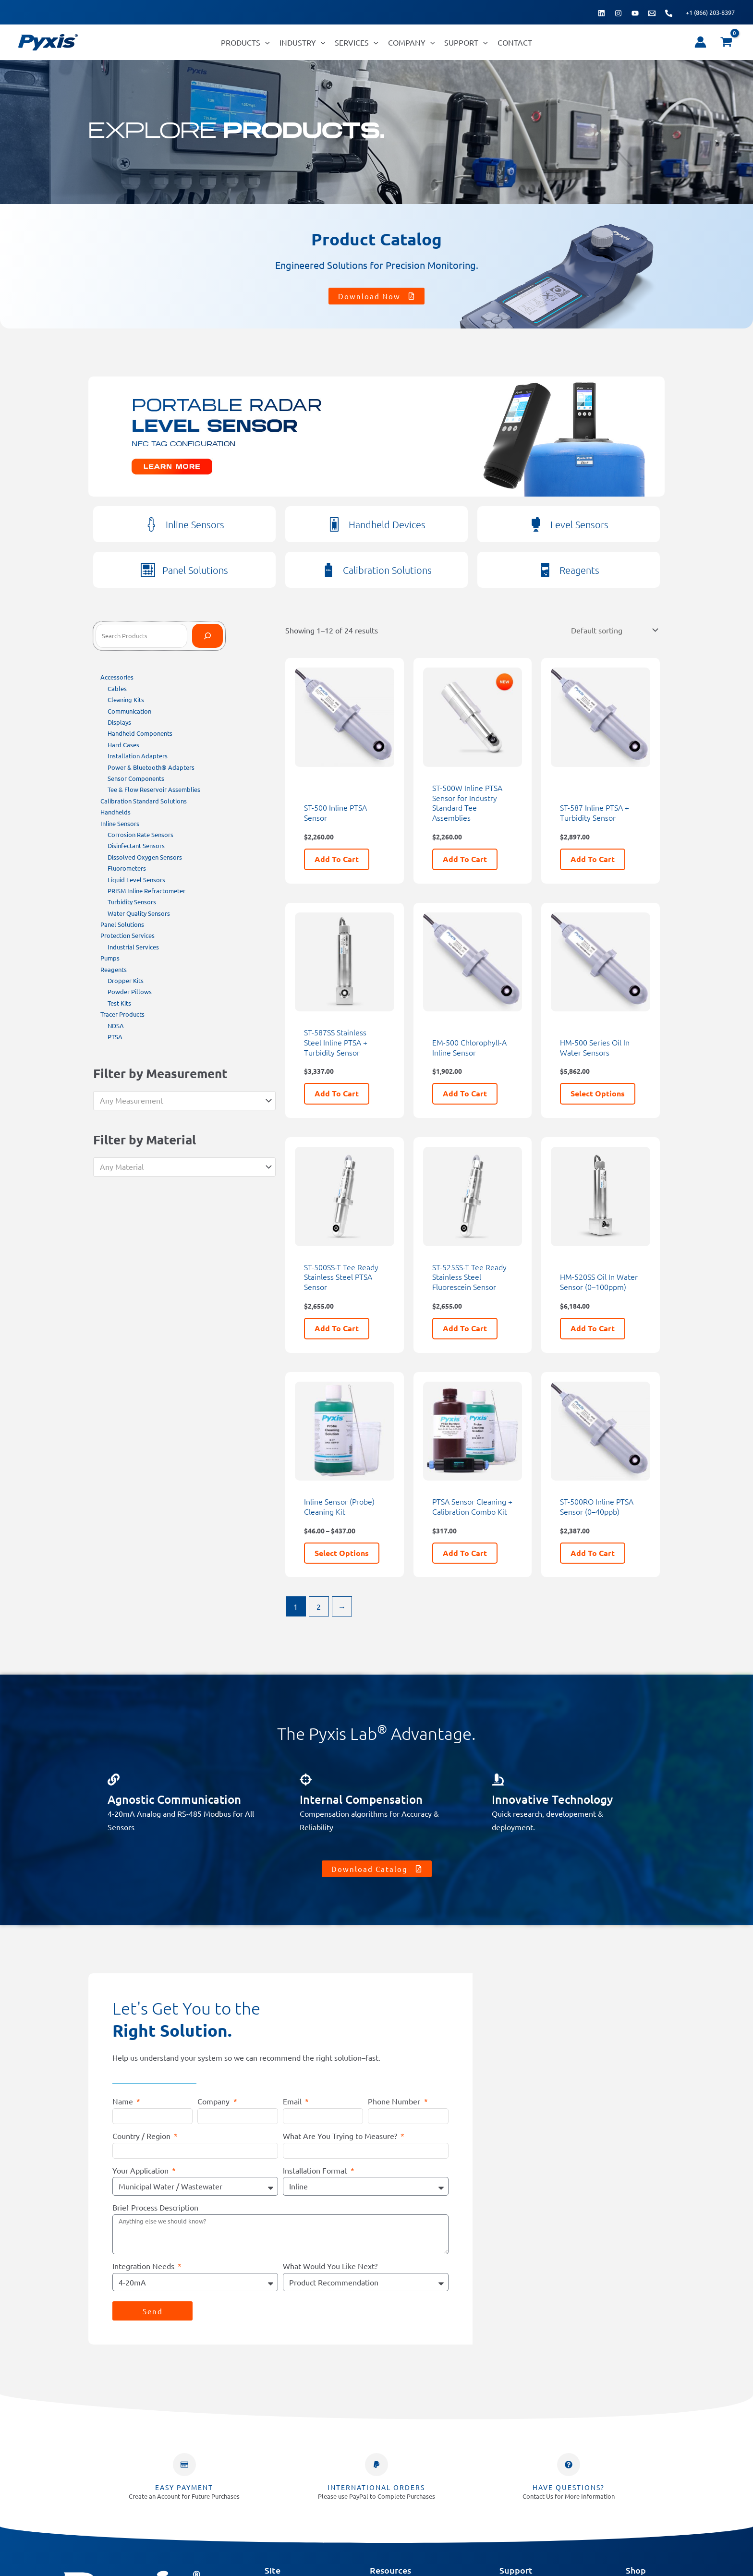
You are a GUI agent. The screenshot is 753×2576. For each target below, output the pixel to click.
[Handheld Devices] (334, 524)
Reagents (579, 570)
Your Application (141, 2169)
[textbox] (180, 1100)
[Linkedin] (601, 13)
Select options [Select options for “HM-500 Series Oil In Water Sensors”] (598, 1092)
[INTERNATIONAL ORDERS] (376, 2463)
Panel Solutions (195, 570)
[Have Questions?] (568, 2463)
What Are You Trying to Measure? (341, 2134)
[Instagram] (618, 13)
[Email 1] (652, 13)
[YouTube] (635, 13)
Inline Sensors (195, 524)
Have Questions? (569, 2485)
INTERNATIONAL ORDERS (376, 2485)
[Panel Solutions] (148, 570)
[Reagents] (545, 570)
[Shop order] (613, 629)
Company (214, 2099)
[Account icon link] (700, 42)
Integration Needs (144, 2264)
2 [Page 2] (318, 1605)
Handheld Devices (387, 524)
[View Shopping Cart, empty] (726, 42)
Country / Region (142, 2134)
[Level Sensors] (536, 524)
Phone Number (395, 2099)
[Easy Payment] (184, 2463)
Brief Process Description (155, 2206)
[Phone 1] (668, 13)
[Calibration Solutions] (328, 570)
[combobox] (184, 1100)
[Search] (207, 635)
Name (123, 2099)
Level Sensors (579, 524)
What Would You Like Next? (330, 2264)
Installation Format (316, 2169)
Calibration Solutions (387, 570)
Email (293, 2099)
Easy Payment (184, 2485)
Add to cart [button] (337, 857)
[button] (265, 42)
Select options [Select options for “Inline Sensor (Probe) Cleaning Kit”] (342, 1551)
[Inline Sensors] (151, 524)
